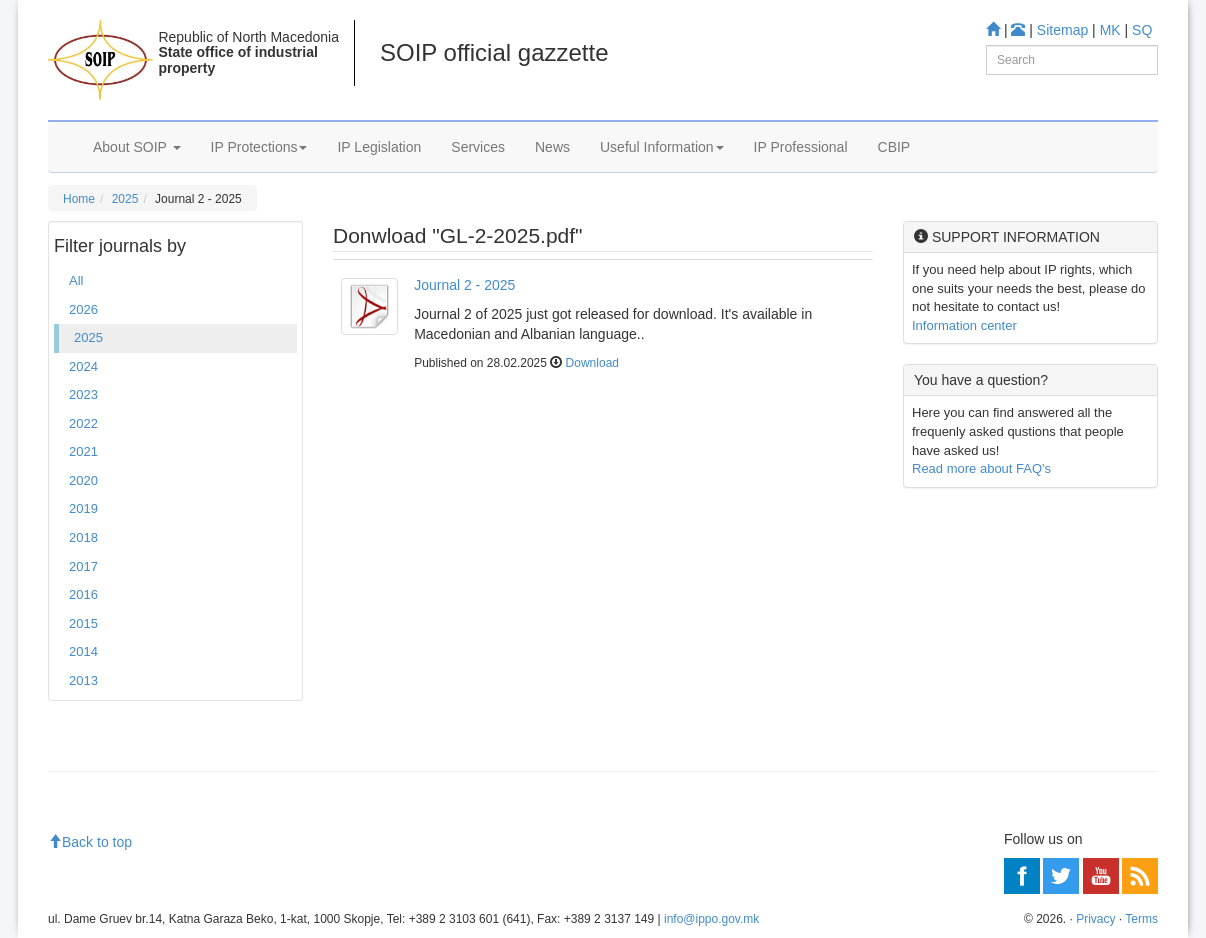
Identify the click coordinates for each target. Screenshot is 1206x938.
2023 (83, 394)
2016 (83, 594)
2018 (83, 537)
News (552, 147)
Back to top (90, 842)
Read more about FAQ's (981, 468)
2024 (83, 366)
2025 (125, 199)
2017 (83, 566)
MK (1110, 30)
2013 (83, 680)
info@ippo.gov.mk (711, 919)
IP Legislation (379, 147)
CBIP (894, 147)
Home (79, 199)
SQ (1142, 30)
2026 (83, 309)
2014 (83, 651)
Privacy (1095, 919)
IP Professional (801, 147)
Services (478, 147)
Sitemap (1062, 30)
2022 (83, 423)
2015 (83, 623)
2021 (83, 451)
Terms (1141, 919)
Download (592, 363)
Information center (964, 325)
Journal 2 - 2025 (464, 285)
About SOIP (137, 147)
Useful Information (662, 147)
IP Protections (259, 147)
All (76, 280)
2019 (83, 508)
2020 (83, 480)
